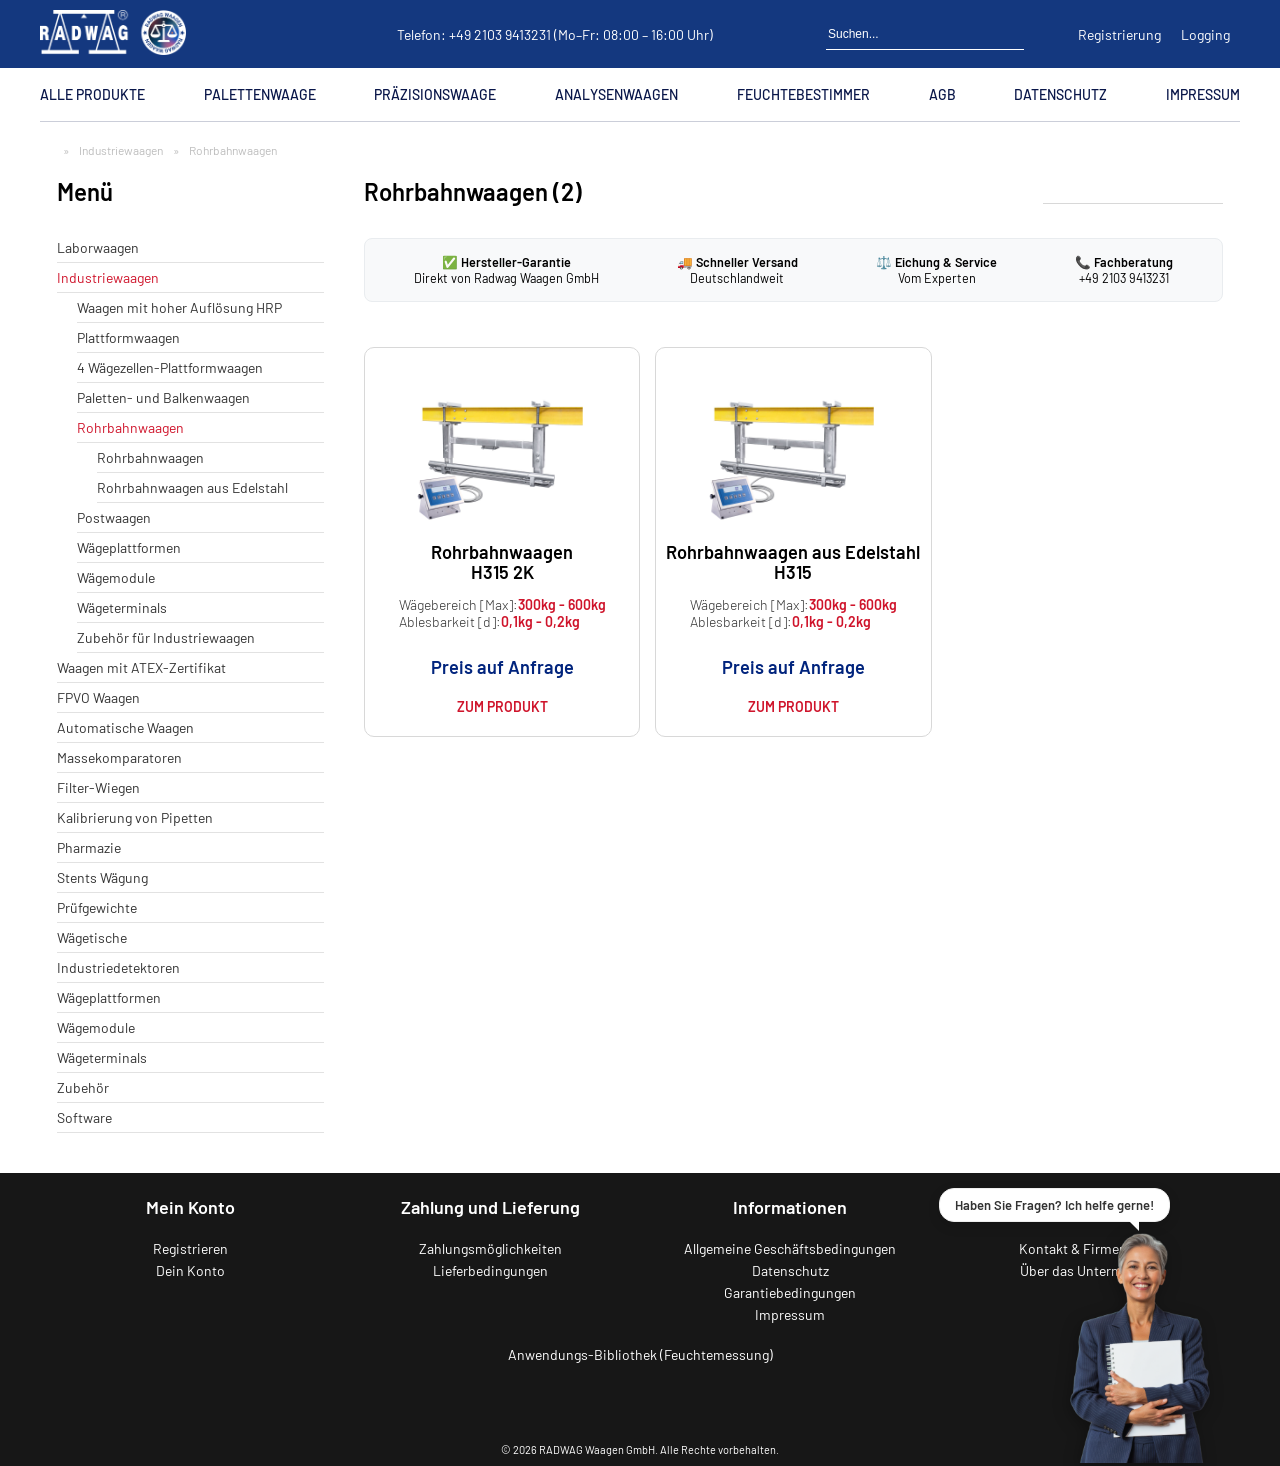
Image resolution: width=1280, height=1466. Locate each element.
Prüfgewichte (97, 907)
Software (84, 1117)
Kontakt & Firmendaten (1090, 1248)
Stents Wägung (102, 877)
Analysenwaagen (616, 94)
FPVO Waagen (98, 697)
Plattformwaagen (128, 337)
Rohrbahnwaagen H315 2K (502, 561)
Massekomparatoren (119, 757)
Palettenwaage (260, 94)
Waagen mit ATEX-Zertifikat (141, 667)
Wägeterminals (122, 607)
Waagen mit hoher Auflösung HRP (179, 307)
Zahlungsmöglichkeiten (490, 1248)
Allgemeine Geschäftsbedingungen (790, 1248)
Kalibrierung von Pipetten (135, 817)
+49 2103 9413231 (500, 34)
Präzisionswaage (435, 94)
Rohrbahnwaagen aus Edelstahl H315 (793, 561)
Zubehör (83, 1087)
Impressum (1203, 94)
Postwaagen (114, 517)
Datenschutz (1060, 94)
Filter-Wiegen (98, 787)
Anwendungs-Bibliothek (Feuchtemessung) (640, 1354)
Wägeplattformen (129, 547)
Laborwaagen (98, 247)
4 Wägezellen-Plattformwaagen (170, 367)
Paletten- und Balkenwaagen (163, 397)
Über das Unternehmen (1090, 1270)
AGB (942, 94)
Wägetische (92, 937)
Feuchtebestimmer (803, 94)
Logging (1205, 34)
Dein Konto (190, 1270)
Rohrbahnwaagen (130, 427)
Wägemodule (116, 577)
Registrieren (190, 1248)
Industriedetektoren (118, 967)
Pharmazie (89, 847)
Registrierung (1119, 34)
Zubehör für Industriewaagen (166, 637)
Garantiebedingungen (790, 1292)
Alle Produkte (92, 94)
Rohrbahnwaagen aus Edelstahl (192, 487)
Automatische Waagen (125, 727)
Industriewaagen (121, 150)
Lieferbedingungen (490, 1270)
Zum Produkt (502, 706)
